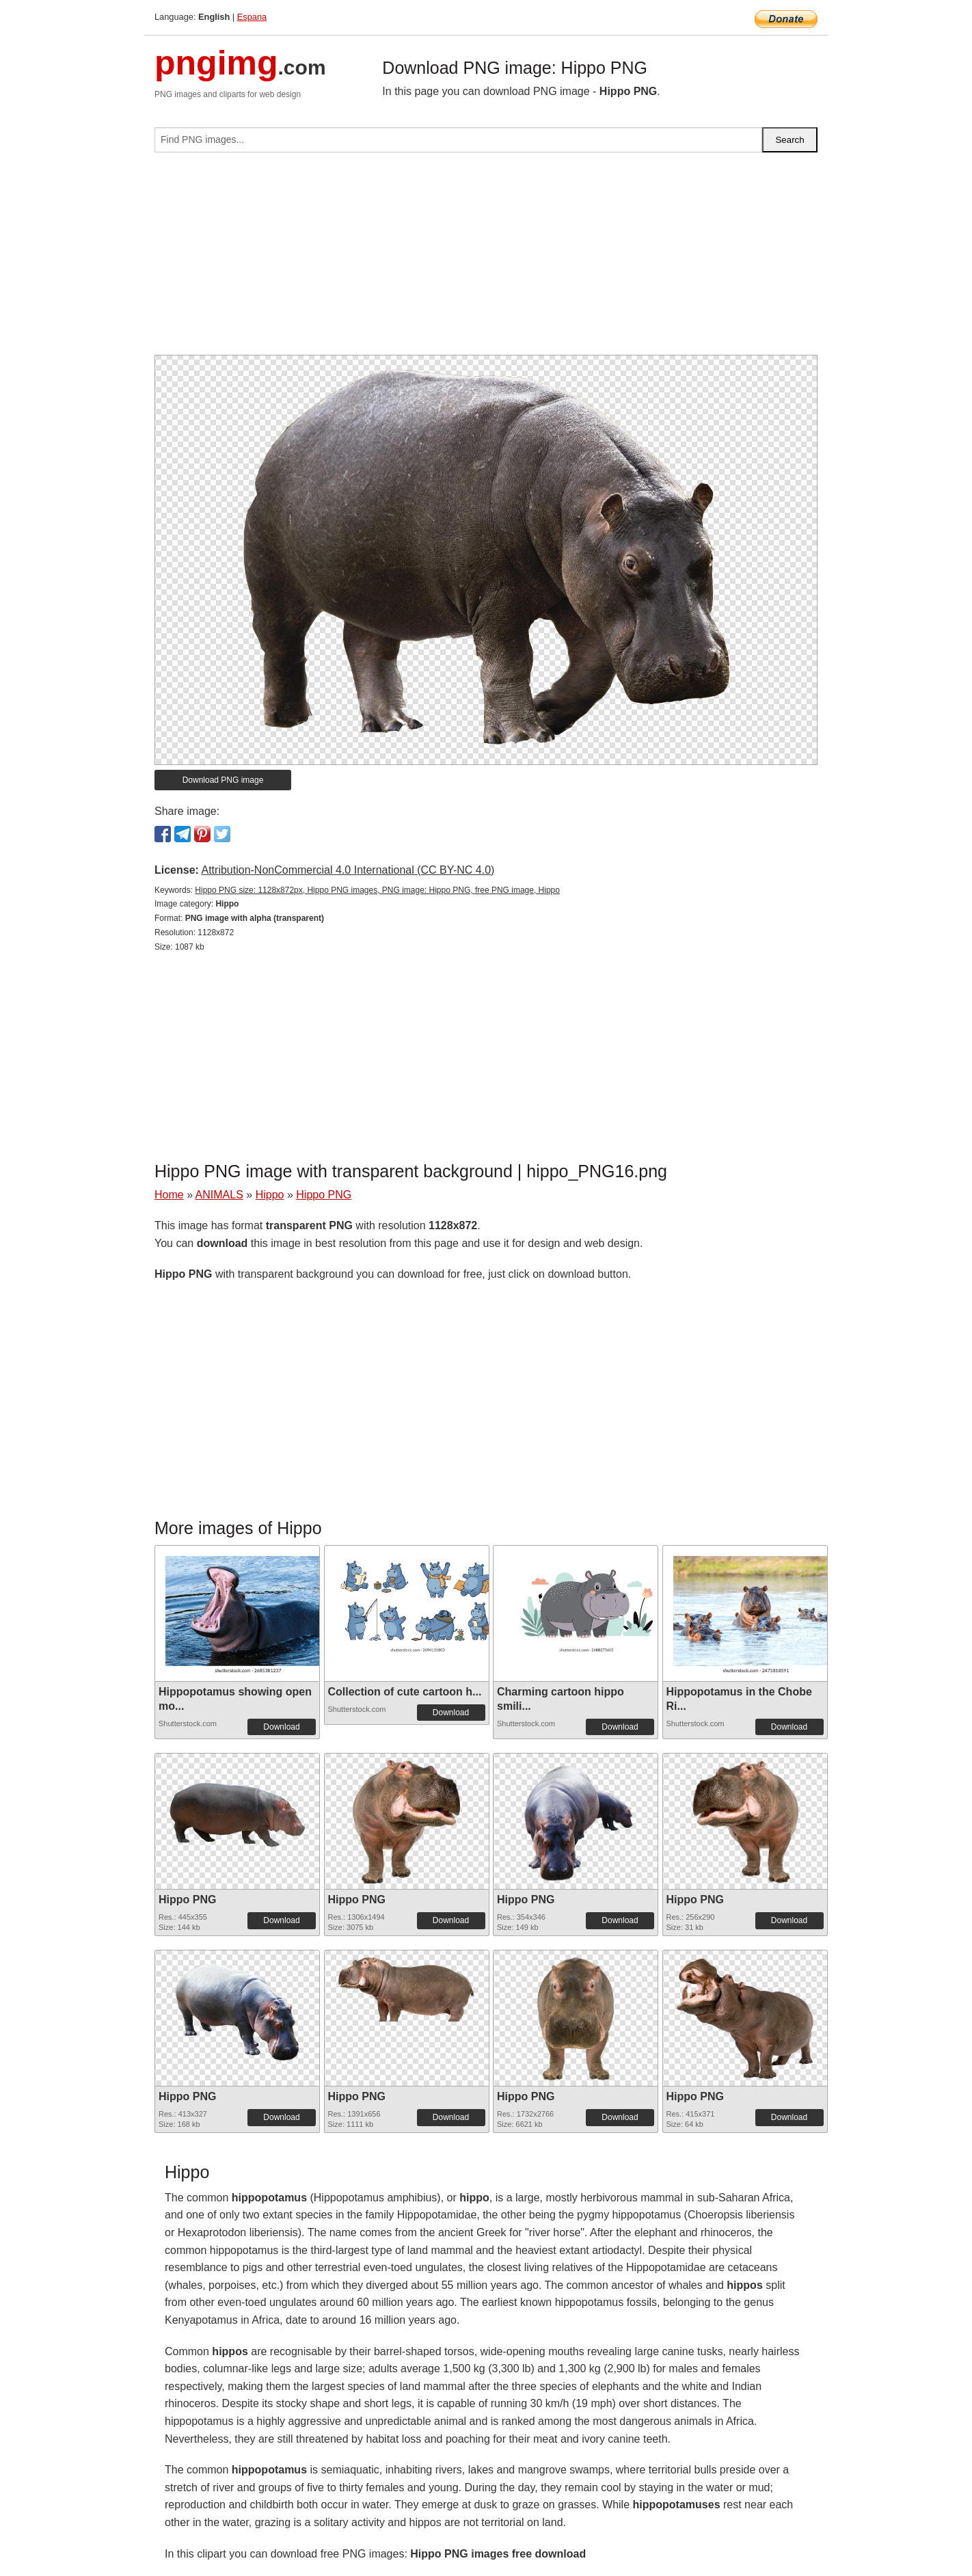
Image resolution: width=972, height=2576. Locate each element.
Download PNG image (223, 780)
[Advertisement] (486, 259)
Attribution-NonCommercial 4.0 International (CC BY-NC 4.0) (347, 870)
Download (281, 1727)
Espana (252, 17)
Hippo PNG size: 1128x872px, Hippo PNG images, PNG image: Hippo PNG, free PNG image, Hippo (377, 890)
